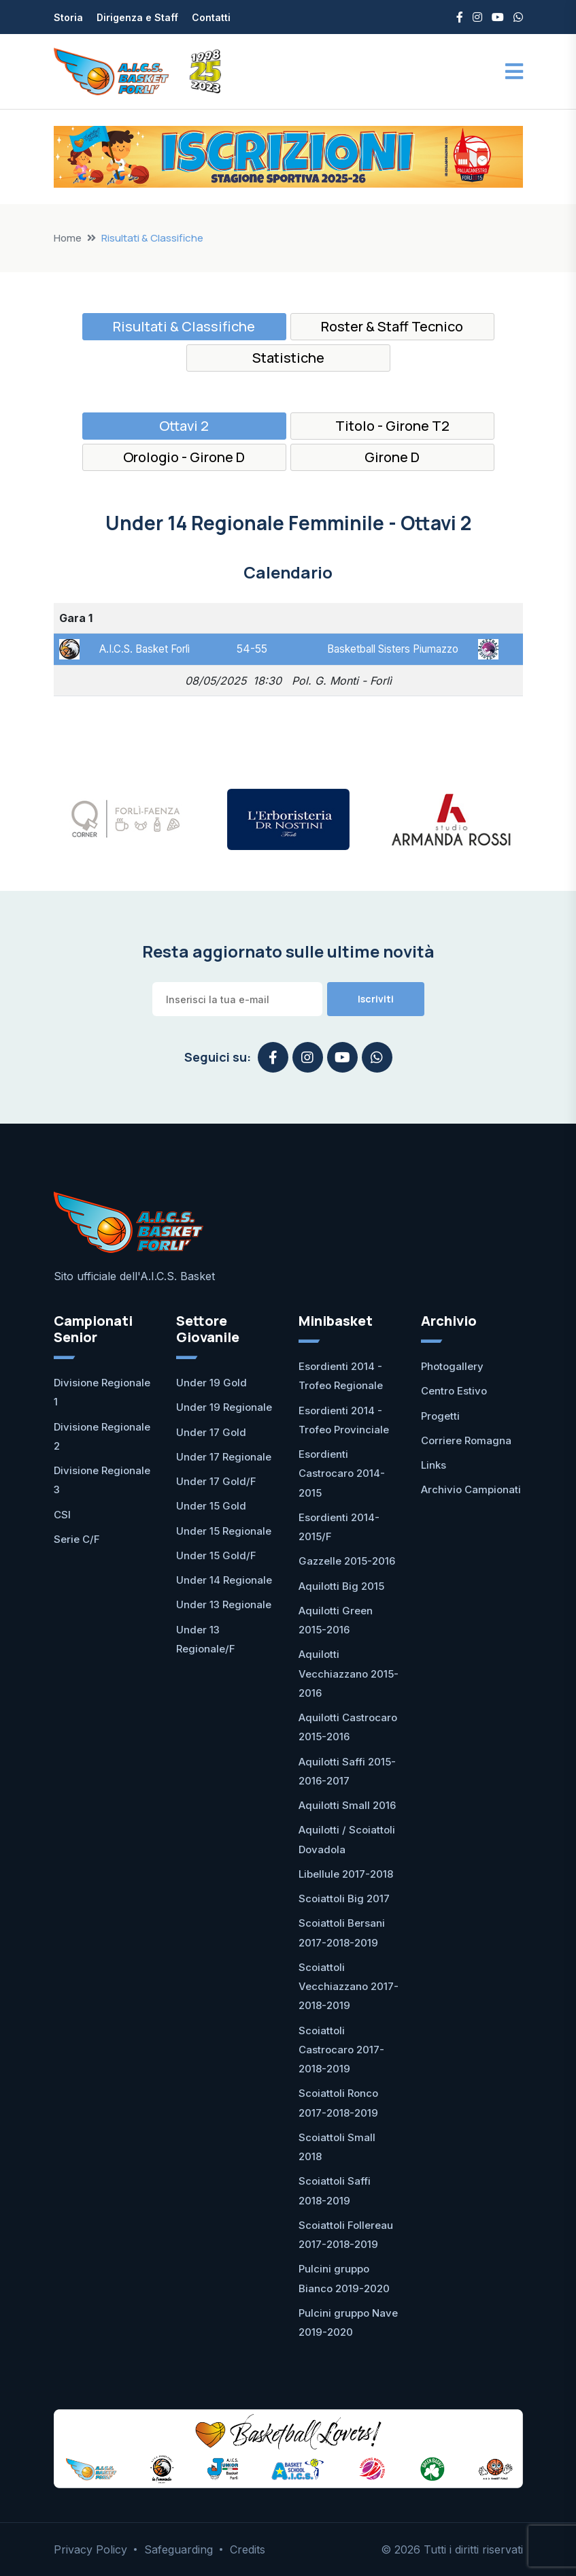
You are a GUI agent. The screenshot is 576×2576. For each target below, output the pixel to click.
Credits (247, 2549)
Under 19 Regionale (224, 1407)
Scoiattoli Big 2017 (344, 1898)
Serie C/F (77, 1539)
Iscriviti (376, 998)
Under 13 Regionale (223, 1604)
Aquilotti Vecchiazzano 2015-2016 (349, 1673)
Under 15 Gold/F (216, 1555)
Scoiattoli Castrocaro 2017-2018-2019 (341, 2050)
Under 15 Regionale (223, 1531)
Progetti (440, 1415)
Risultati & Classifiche (184, 326)
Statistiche (288, 357)
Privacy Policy (90, 2549)
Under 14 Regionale (224, 1580)
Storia (68, 17)
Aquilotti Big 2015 (341, 1586)
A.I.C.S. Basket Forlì (147, 648)
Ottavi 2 (184, 426)
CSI (62, 1514)
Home (68, 238)
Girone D (392, 457)
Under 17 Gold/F (216, 1481)
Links (433, 1464)
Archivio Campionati (471, 1489)
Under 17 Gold (211, 1432)
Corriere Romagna (466, 1440)
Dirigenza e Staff (137, 17)
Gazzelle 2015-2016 (347, 1560)
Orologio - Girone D (184, 457)
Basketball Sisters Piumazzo (389, 648)
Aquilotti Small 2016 (347, 1805)
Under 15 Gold (211, 1505)
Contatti (211, 17)
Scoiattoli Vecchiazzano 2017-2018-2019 (349, 1986)
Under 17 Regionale (223, 1456)
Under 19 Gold (211, 1382)
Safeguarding (178, 2549)
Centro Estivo (454, 1390)
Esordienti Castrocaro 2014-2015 (342, 1473)
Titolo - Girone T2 (392, 426)
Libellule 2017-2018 (346, 1874)
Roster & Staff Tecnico (392, 326)
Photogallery (452, 1366)
